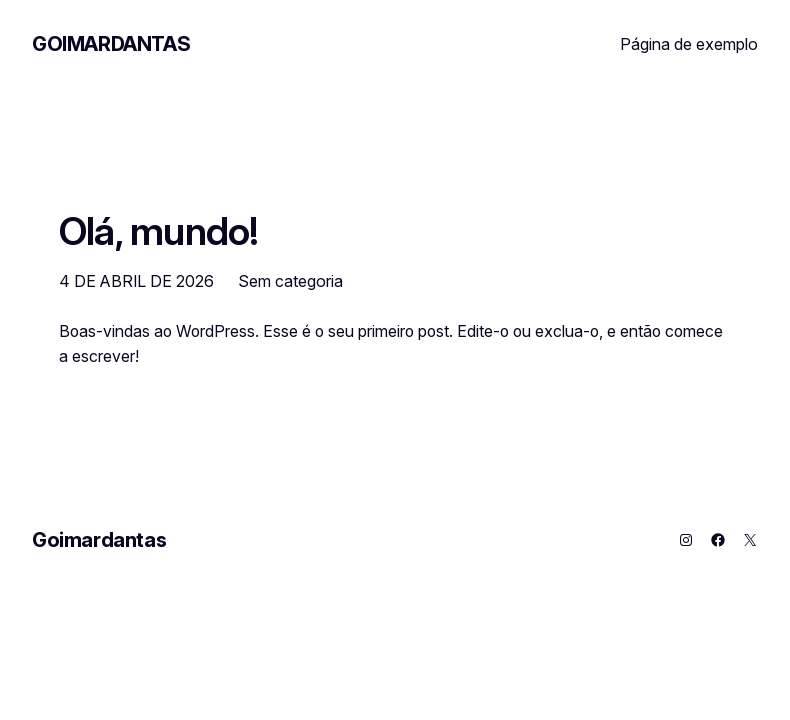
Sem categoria (290, 281)
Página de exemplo (689, 44)
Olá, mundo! (159, 231)
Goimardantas (111, 44)
